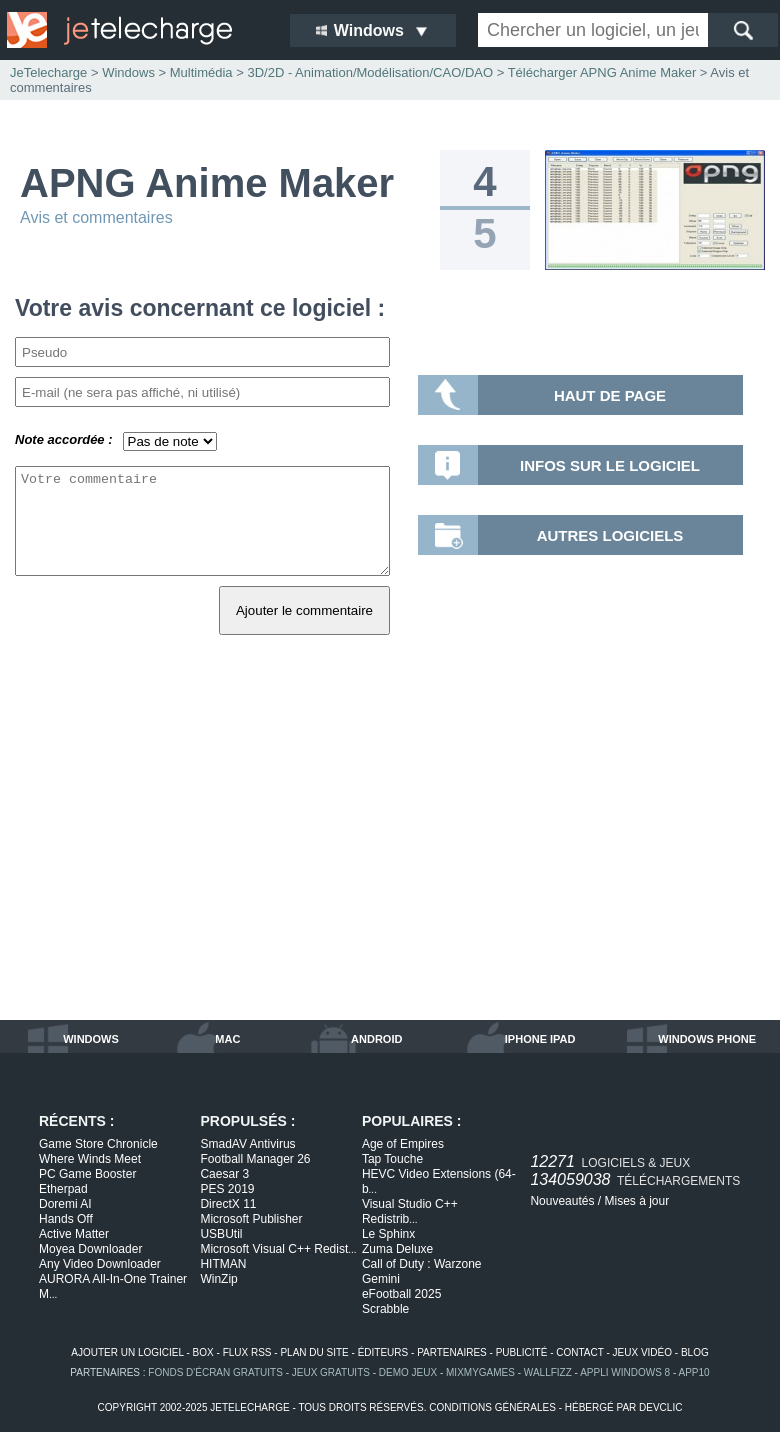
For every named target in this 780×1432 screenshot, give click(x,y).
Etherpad (63, 1189)
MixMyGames (480, 1372)
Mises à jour (636, 1201)
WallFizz (548, 1372)
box (203, 1352)
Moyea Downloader (90, 1249)
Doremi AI (65, 1204)
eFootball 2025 (401, 1294)
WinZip (218, 1279)
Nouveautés (562, 1201)
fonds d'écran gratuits (215, 1372)
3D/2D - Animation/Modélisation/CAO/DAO (370, 72)
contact (579, 1352)
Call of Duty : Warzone (422, 1264)
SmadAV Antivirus (247, 1144)
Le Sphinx (388, 1234)
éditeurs (383, 1352)
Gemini (381, 1279)
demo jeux (408, 1372)
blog (695, 1352)
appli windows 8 (625, 1372)
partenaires (452, 1352)
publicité (522, 1352)
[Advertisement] (390, 850)
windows (91, 1039)
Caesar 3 (224, 1174)
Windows (128, 72)
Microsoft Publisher (251, 1219)
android (376, 1039)
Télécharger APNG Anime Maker (602, 72)
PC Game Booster (87, 1174)
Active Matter (74, 1234)
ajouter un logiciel (127, 1352)
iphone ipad (540, 1039)
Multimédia (201, 72)
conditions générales (492, 1407)
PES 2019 (227, 1189)
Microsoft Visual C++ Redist (278, 1249)
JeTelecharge (48, 72)
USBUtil (221, 1234)
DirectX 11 (228, 1204)
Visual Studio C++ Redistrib (410, 1211)
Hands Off (66, 1219)
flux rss (247, 1352)
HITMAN (223, 1264)
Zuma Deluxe (397, 1249)
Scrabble (385, 1309)
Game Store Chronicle (98, 1144)
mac (227, 1039)
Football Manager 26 (255, 1159)
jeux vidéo (642, 1352)
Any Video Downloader (100, 1264)
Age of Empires (403, 1144)
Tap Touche (392, 1159)
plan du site (314, 1352)
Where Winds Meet (90, 1159)
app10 (694, 1372)
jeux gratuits (331, 1372)
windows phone (707, 1039)
